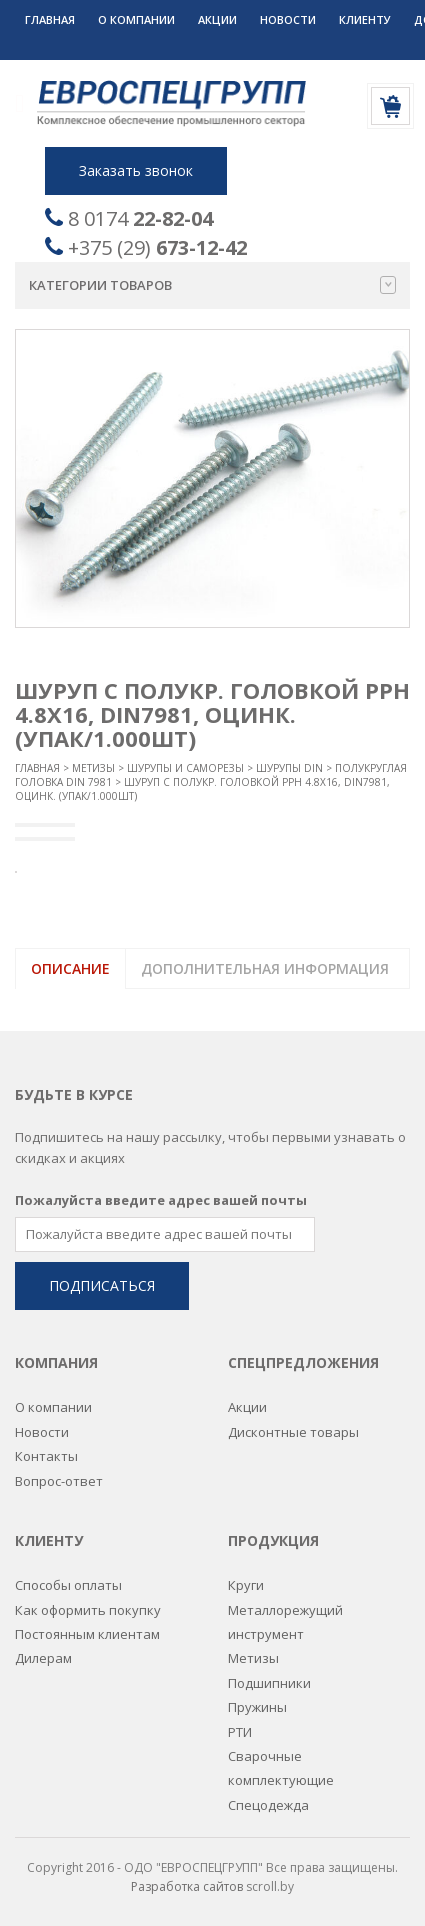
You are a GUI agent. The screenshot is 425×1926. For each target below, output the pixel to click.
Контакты (46, 1455)
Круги (246, 1584)
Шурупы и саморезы (185, 768)
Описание (70, 968)
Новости (288, 19)
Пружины (257, 1706)
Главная (50, 19)
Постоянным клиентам (87, 1633)
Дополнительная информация (265, 968)
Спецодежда (268, 1804)
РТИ (240, 1731)
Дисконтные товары (293, 1431)
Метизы (93, 768)
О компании (136, 19)
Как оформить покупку (88, 1609)
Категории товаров (212, 285)
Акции (217, 19)
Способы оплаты (68, 1584)
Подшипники (269, 1682)
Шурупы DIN (289, 768)
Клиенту (365, 19)
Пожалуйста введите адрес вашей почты (161, 1199)
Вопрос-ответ (59, 1480)
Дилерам (43, 1657)
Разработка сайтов (187, 1885)
